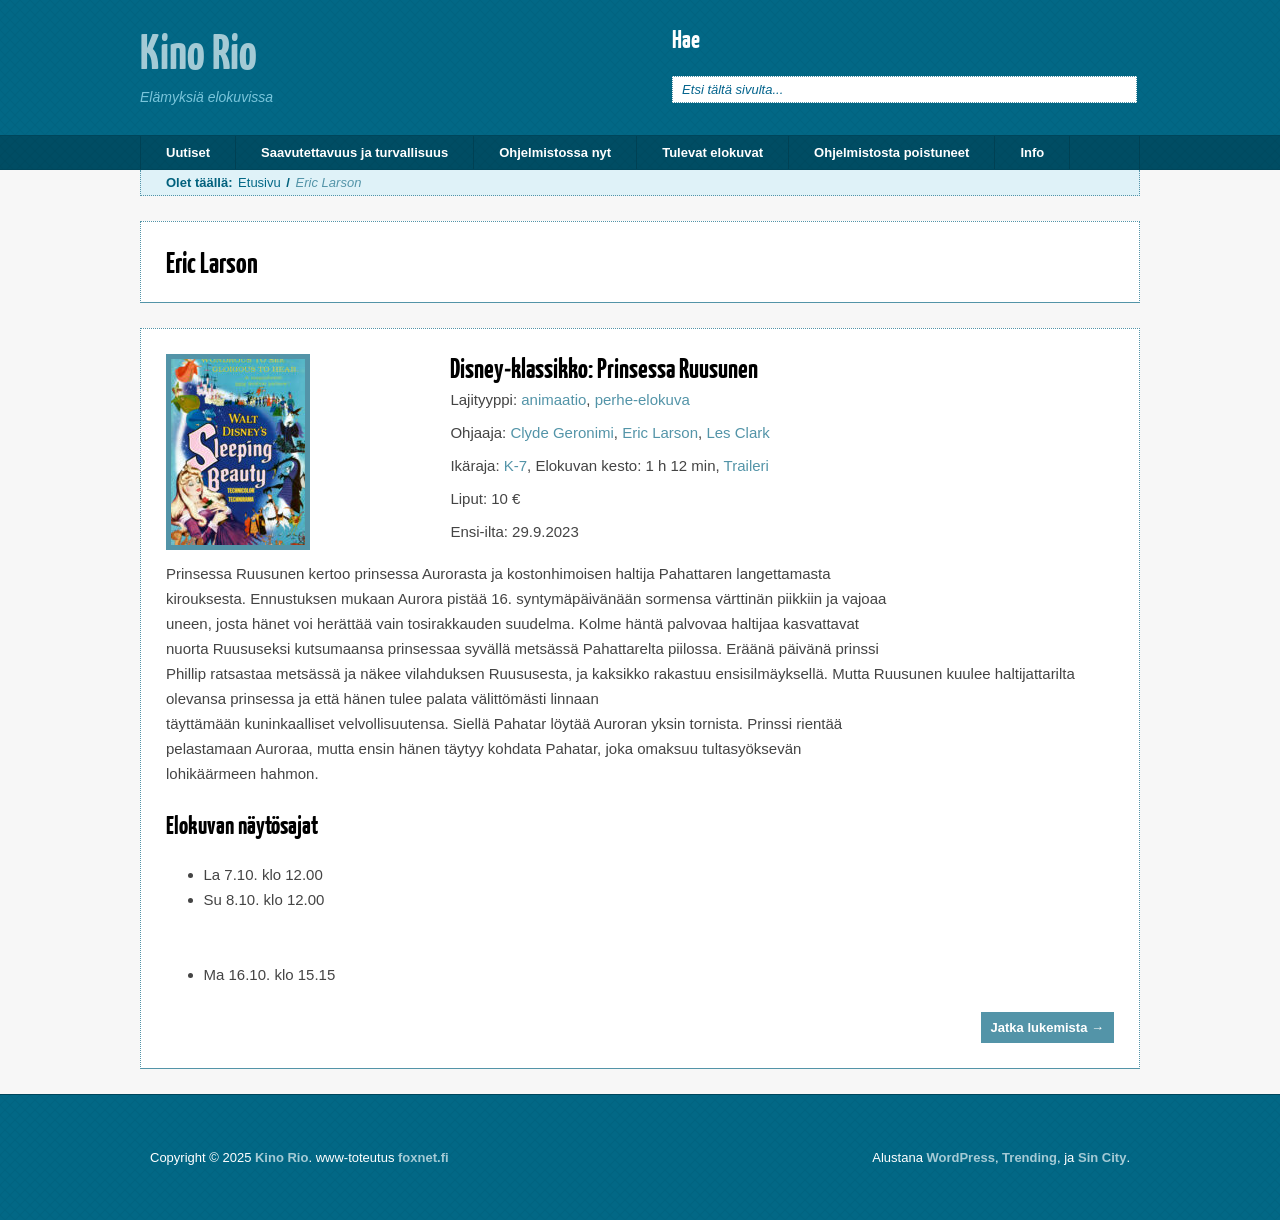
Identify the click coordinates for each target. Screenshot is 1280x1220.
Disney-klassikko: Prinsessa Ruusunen (604, 367)
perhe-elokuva (642, 399)
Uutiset (188, 152)
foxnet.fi (423, 1157)
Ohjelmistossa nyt (555, 152)
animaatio (553, 399)
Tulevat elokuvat (712, 152)
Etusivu (259, 182)
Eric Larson (660, 432)
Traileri (746, 465)
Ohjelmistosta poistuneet (891, 152)
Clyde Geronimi (561, 432)
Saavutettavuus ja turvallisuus (354, 152)
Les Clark (737, 432)
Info (1032, 152)
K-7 (515, 465)
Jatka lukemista (1047, 1027)
